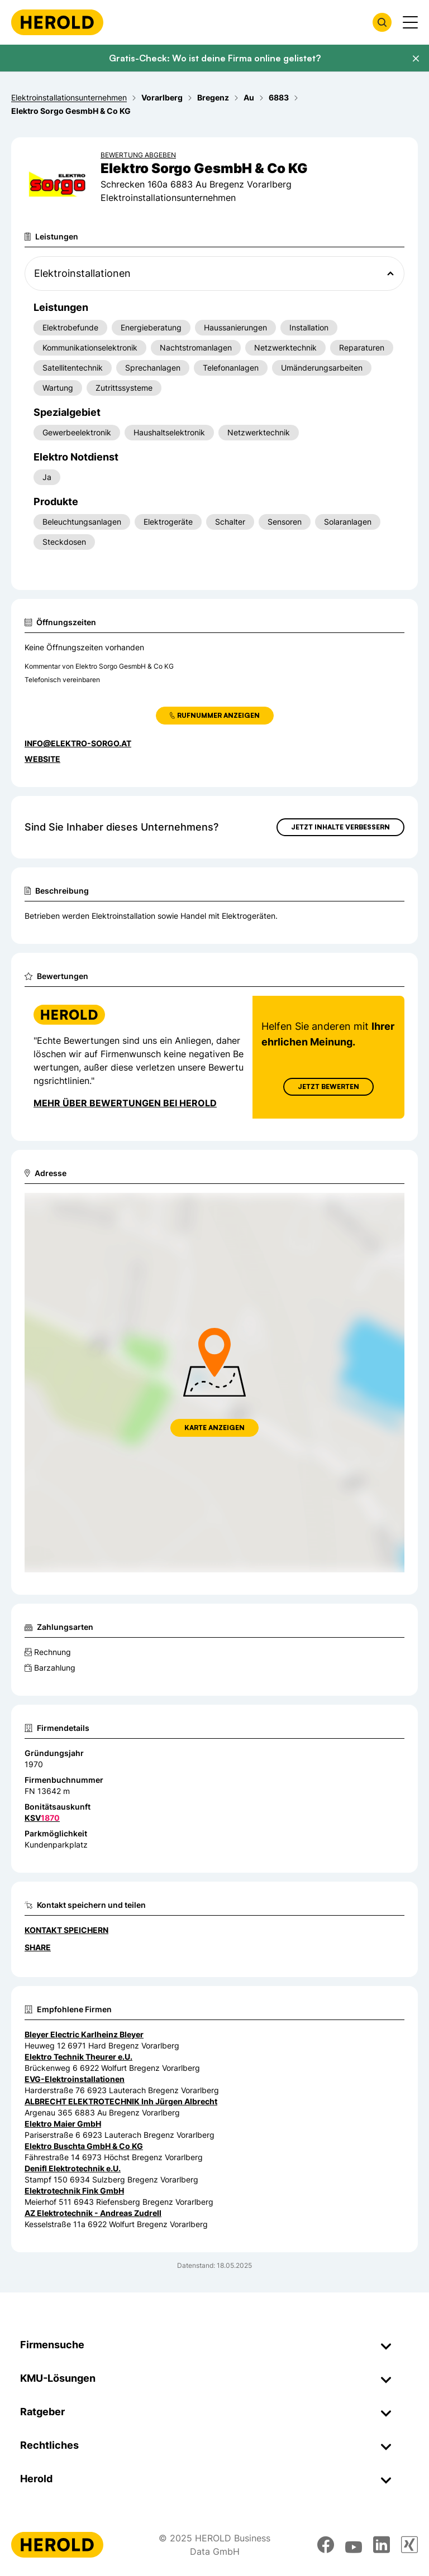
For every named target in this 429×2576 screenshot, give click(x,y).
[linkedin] (381, 2545)
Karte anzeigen (214, 1427)
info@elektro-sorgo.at (78, 743)
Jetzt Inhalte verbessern (340, 827)
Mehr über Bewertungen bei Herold (125, 1103)
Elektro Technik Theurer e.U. (78, 2056)
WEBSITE (42, 759)
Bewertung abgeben (138, 155)
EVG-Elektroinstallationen (75, 2079)
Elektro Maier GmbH (63, 2123)
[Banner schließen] (415, 58)
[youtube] (353, 2545)
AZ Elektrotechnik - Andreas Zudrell (93, 2213)
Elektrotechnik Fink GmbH (74, 2190)
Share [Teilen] (38, 1947)
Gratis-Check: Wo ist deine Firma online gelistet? (215, 58)
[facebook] (325, 2545)
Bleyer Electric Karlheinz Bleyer (84, 2034)
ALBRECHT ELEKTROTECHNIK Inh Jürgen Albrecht (121, 2101)
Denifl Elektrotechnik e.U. (73, 2168)
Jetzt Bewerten (328, 1086)
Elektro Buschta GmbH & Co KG (84, 2146)
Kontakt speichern (66, 1930)
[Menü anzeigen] (410, 22)
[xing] (409, 2545)
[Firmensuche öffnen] (382, 22)
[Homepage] (57, 22)
